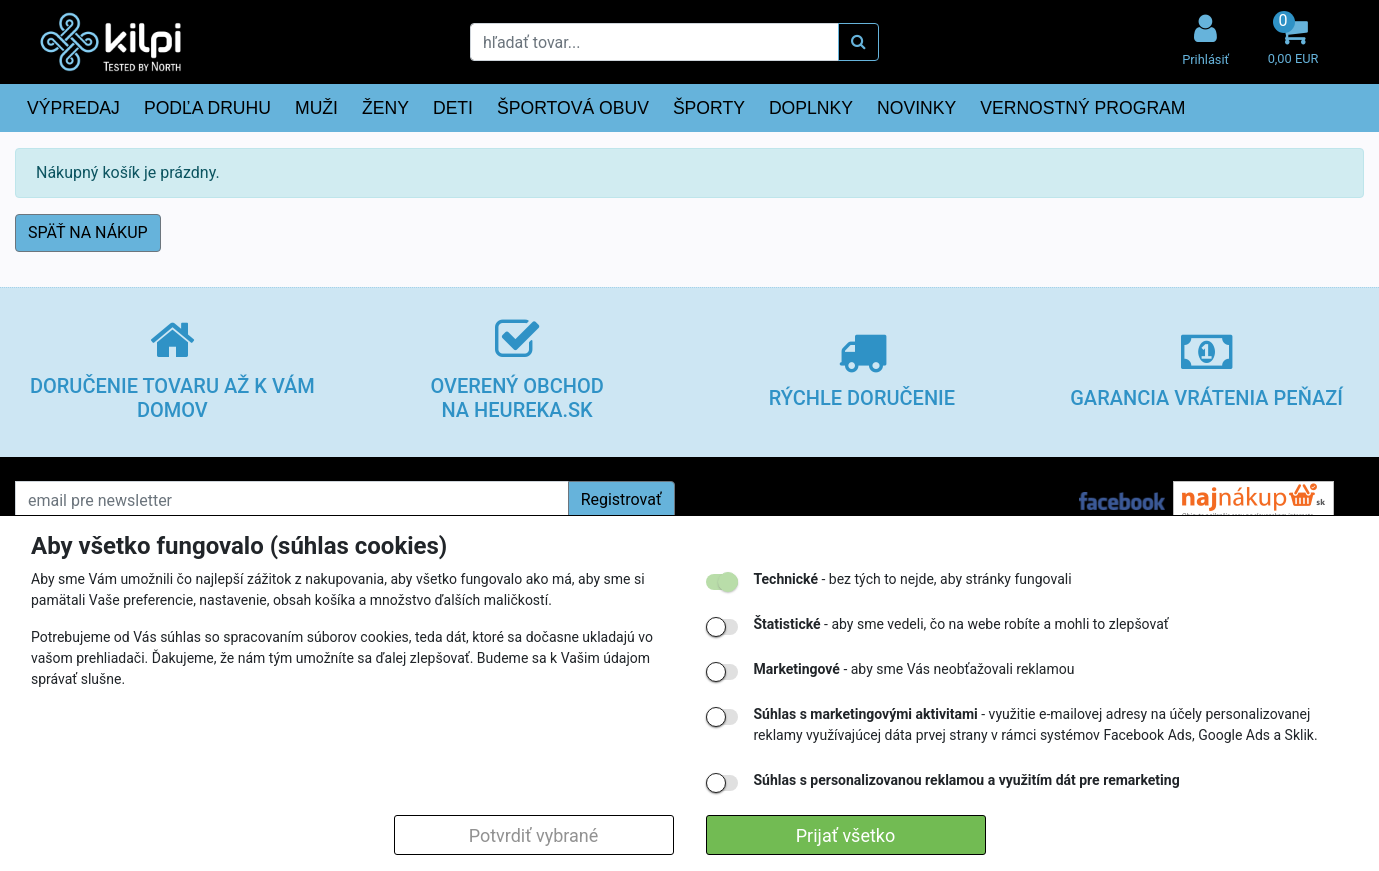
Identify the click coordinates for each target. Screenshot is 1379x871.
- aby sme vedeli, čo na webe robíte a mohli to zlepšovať (961, 624)
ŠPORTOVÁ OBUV (573, 108)
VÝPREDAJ (73, 108)
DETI (453, 108)
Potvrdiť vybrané (534, 835)
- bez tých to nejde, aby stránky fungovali (913, 579)
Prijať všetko (845, 835)
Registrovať (621, 499)
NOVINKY (916, 108)
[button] (1293, 41)
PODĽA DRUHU (207, 108)
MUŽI (316, 108)
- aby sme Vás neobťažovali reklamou (914, 669)
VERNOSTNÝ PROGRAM (1082, 108)
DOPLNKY (811, 108)
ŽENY (385, 108)
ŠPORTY (709, 108)
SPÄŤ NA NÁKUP (88, 232)
